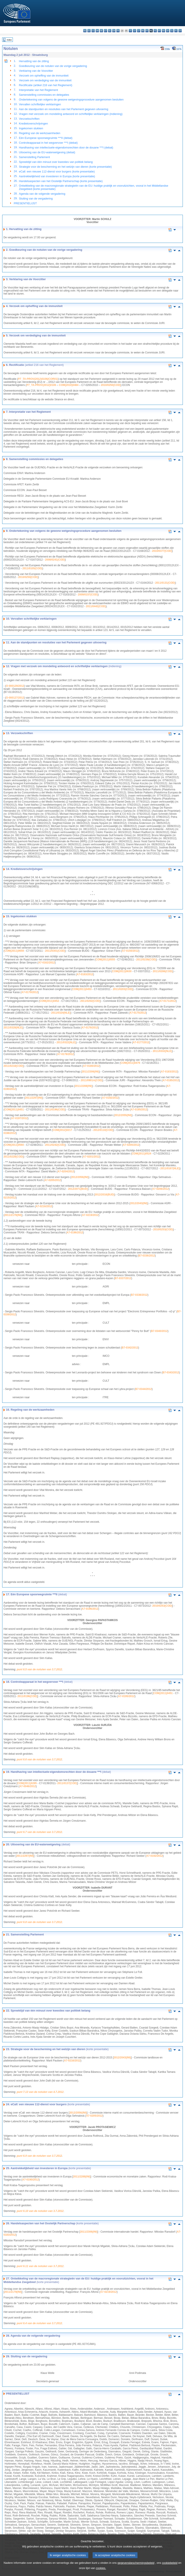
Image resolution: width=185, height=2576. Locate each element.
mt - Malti (147, 30)
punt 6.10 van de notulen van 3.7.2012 (40, 2211)
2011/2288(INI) (83, 1086)
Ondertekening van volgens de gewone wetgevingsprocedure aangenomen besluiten (71, 99)
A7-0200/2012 (131, 1144)
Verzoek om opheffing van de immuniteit (43, 75)
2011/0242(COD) (55, 1144)
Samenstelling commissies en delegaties (44, 94)
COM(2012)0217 (62, 1130)
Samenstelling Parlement (34, 157)
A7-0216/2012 (44, 1206)
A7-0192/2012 (110, 1097)
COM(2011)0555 (105, 959)
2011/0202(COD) (90, 1000)
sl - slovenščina (171, 30)
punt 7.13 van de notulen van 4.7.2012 (40, 2092)
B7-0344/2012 (143, 1389)
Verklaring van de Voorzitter (36, 70)
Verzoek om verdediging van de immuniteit (45, 80)
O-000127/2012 (15, 697)
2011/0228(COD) (13, 1156)
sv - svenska (180, 30)
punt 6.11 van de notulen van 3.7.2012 (40, 2266)
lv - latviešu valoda (134, 30)
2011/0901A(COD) (91, 1080)
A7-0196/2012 (74, 1232)
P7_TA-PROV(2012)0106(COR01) (38, 378)
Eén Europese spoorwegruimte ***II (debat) (45, 138)
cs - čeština (93, 30)
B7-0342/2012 (130, 1347)
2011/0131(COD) (165, 582)
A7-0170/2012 (29, 992)
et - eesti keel (105, 30)
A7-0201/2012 (91, 1156)
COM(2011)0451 (14, 1109)
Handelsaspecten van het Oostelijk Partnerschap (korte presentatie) (61, 181)
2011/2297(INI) (33, 1097)
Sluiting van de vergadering (36, 198)
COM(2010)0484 (68, 385)
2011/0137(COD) (67, 1783)
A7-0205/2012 (52, 1180)
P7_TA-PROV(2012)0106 (41, 385)
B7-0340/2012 (159, 1331)
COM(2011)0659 (14, 950)
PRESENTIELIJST (25, 203)
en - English (113, 30)
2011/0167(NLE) (170, 1168)
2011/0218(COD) (13, 1065)
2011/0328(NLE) (13, 1027)
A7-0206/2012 (160, 1188)
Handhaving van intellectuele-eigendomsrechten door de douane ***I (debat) (66, 147)
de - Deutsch (101, 30)
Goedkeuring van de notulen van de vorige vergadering (53, 66)
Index (9, 40)
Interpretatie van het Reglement (38, 90)
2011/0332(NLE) (162, 1051)
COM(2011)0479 (130, 1062)
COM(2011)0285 (27, 1783)
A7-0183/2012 (169, 1071)
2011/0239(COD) (146, 959)
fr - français (118, 30)
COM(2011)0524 (141, 1153)
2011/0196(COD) (55, 1109)
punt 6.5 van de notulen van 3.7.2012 (39, 1669)
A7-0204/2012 (66, 1171)
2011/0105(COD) (32, 568)
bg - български (85, 30)
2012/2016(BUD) (104, 1194)
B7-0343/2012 (171, 1372)
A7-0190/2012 (30, 2179)
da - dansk (97, 30)
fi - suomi (176, 30)
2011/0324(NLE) (61, 1012)
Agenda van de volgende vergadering (42, 193)
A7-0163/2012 (84, 974)
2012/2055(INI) (123, 1115)
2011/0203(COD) (123, 989)
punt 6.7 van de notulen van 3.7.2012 (39, 1832)
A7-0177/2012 (141, 1042)
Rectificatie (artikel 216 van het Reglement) (45, 85)
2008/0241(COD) (55, 559)
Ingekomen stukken (31, 128)
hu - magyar (142, 30)
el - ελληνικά (109, 30)
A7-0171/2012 (167, 1000)
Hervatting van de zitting (34, 61)
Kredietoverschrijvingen (33, 123)
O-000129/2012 (15, 685)
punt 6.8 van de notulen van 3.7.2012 (39, 1922)
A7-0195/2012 (139, 1109)
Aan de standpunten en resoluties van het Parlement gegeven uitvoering (63, 109)
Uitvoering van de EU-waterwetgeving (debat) (47, 152)
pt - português (159, 30)
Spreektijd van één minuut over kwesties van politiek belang (56, 162)
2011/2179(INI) (13, 1215)
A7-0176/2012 (89, 1027)
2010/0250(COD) (111, 385)
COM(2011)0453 (82, 989)
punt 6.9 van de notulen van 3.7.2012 (39, 2155)
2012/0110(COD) (103, 1130)
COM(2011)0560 (14, 1144)
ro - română (163, 30)
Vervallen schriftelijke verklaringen (40, 104)
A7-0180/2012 (91, 1065)
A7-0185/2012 (171, 1080)
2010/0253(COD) (163, 1229)
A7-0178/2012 (65, 1054)
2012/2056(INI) (79, 1177)
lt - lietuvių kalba (138, 30)
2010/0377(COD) (162, 550)
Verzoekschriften (29, 118)
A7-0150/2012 (130, 950)
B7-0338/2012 (139, 1294)
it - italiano (130, 30)
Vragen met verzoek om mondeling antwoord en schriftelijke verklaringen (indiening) (70, 114)
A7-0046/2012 (27, 1786)
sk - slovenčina (167, 30)
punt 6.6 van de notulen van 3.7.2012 (39, 1759)
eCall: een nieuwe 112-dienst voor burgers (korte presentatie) (57, 171)
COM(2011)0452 (49, 1000)
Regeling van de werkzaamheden (39, 133)
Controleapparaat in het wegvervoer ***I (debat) (48, 142)
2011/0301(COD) (55, 950)
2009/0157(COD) (88, 594)
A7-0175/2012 (137, 1012)
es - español (89, 30)
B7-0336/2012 (146, 1255)
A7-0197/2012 (19, 1118)
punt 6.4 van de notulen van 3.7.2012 (39, 2323)
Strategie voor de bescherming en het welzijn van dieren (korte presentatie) (65, 166)
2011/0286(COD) (163, 971)
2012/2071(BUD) (78, 1188)
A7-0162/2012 (46, 962)
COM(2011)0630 (121, 971)
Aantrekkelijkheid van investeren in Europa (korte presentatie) (57, 176)
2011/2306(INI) (90, 1071)
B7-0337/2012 (123, 1278)
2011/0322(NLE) (66, 1042)
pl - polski (155, 30)
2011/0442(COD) (96, 606)
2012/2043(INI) (139, 1203)
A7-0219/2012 (90, 1215)
